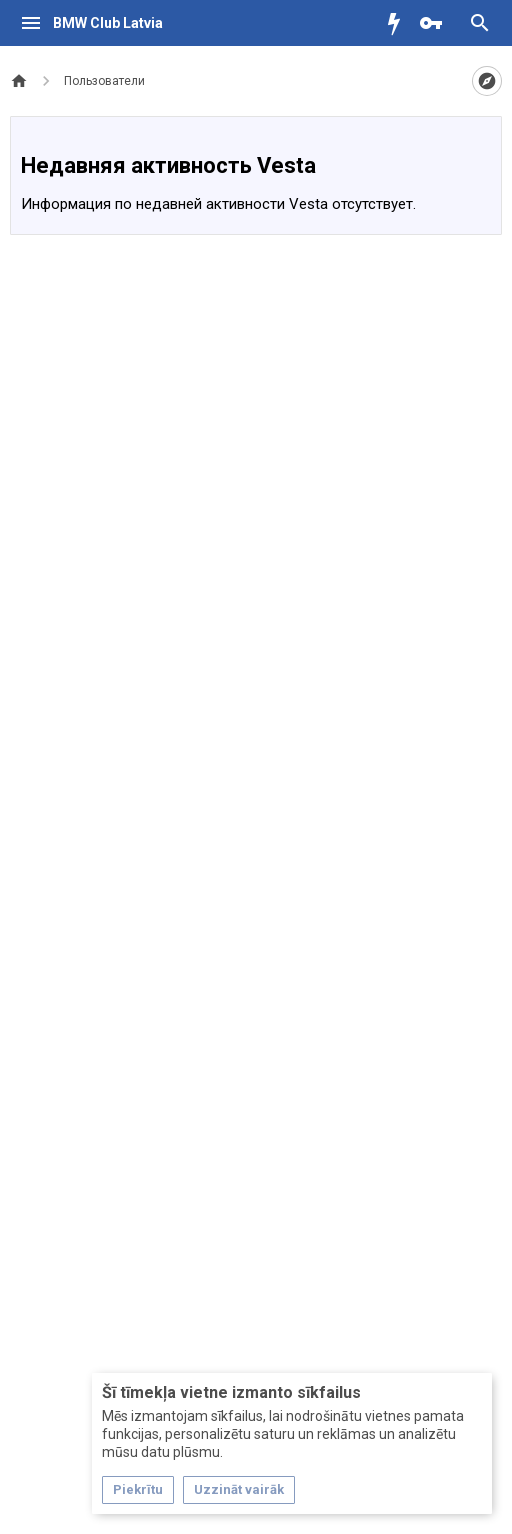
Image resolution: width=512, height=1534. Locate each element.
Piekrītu (138, 1489)
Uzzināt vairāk (239, 1489)
